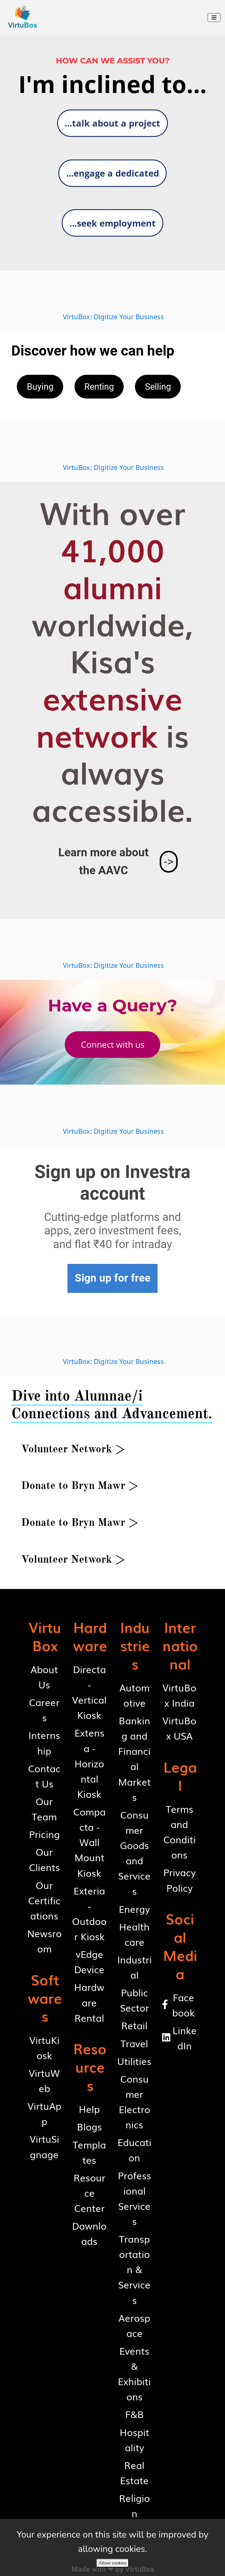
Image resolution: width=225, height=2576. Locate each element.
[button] (112, 123)
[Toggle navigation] (214, 17)
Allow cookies (112, 2563)
